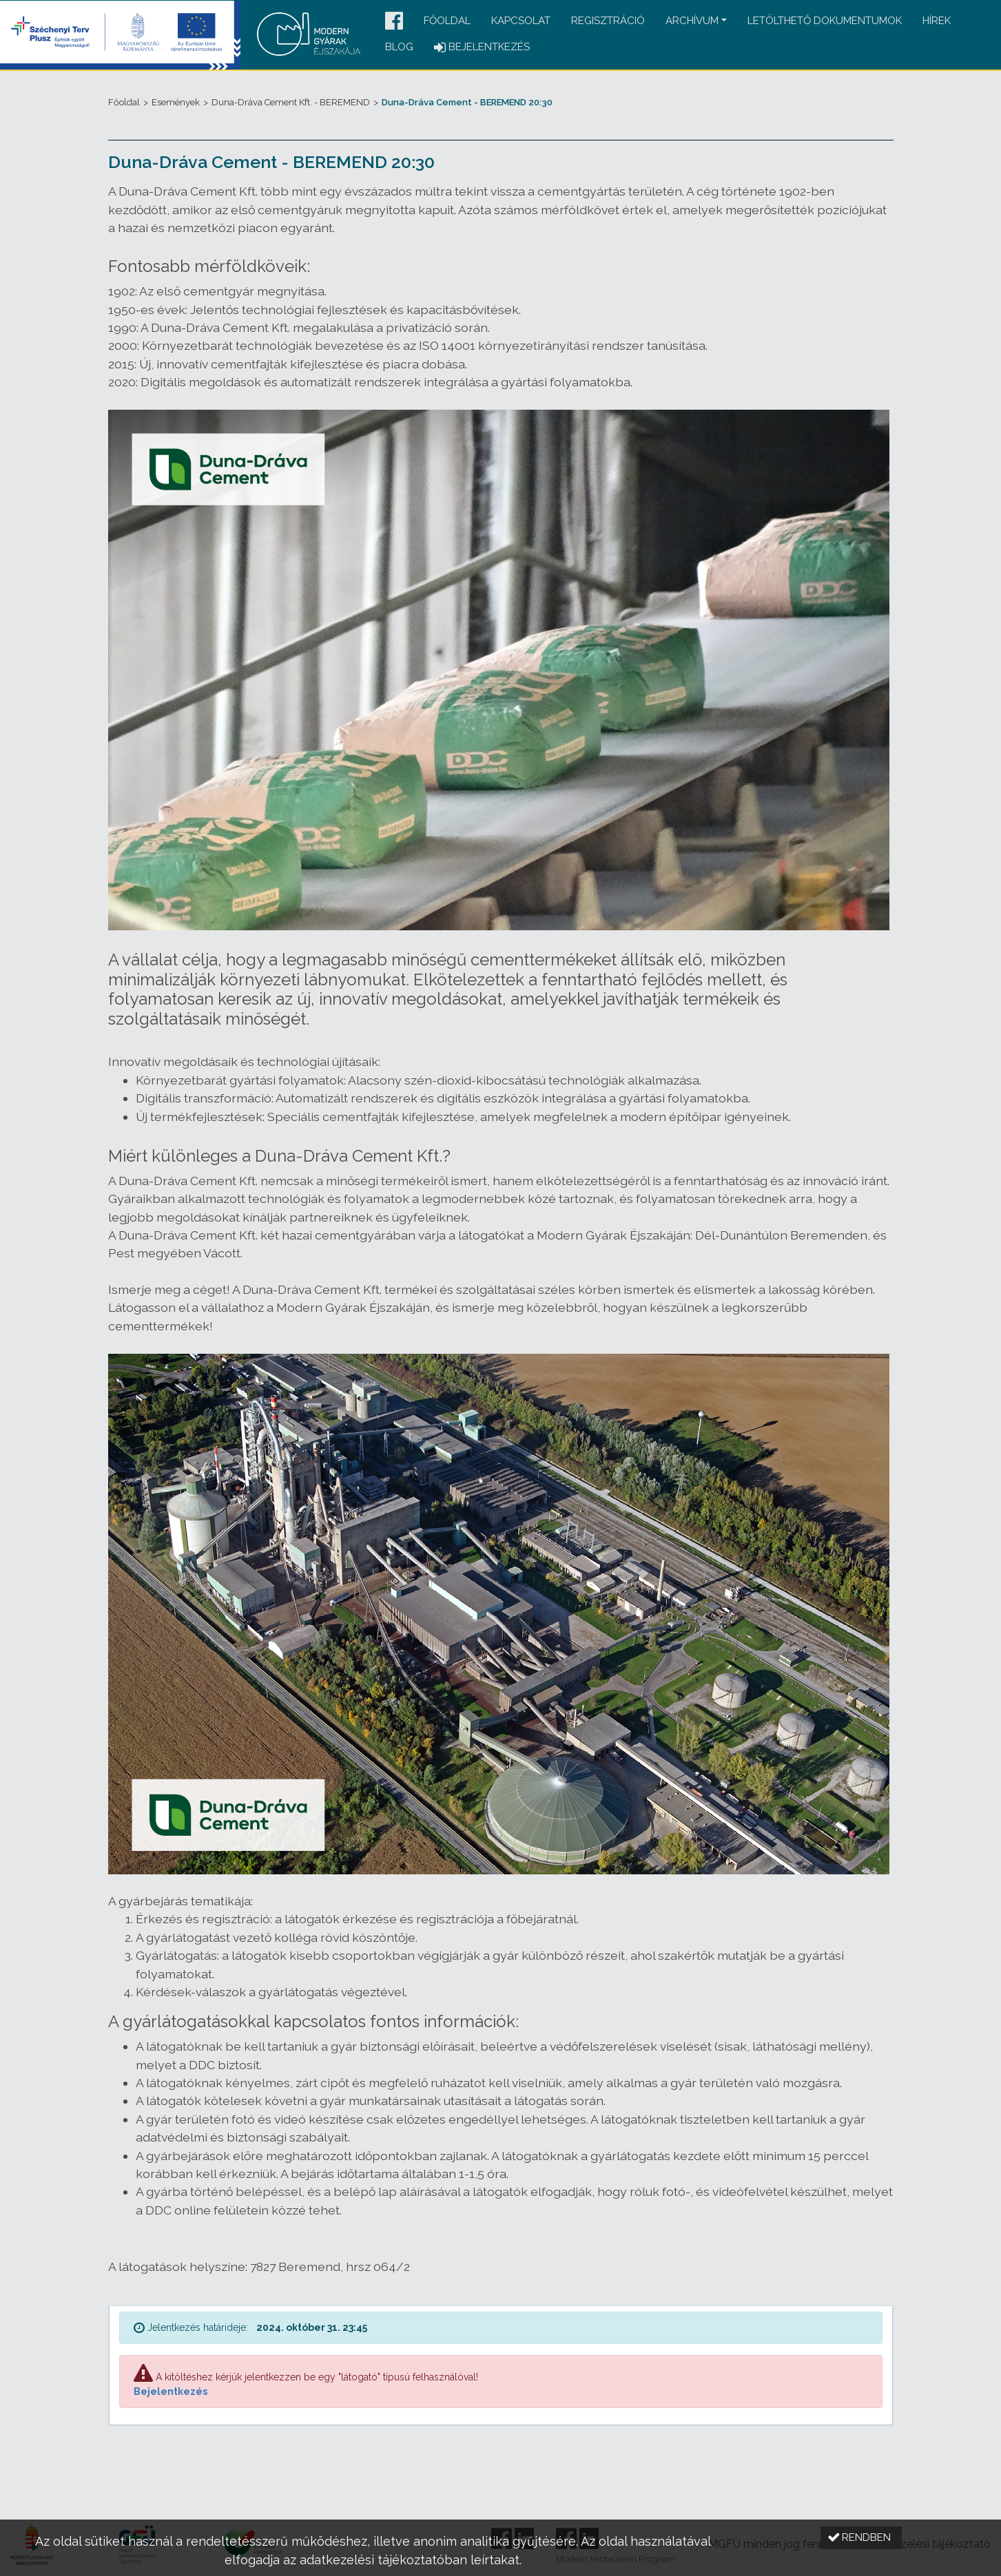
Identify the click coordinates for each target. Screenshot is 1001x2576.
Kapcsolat (520, 20)
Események (176, 102)
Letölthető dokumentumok (824, 20)
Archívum (692, 20)
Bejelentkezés (170, 2391)
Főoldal (447, 20)
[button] (394, 21)
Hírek (936, 20)
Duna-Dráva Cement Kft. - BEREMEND (290, 102)
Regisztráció (608, 20)
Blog (399, 47)
